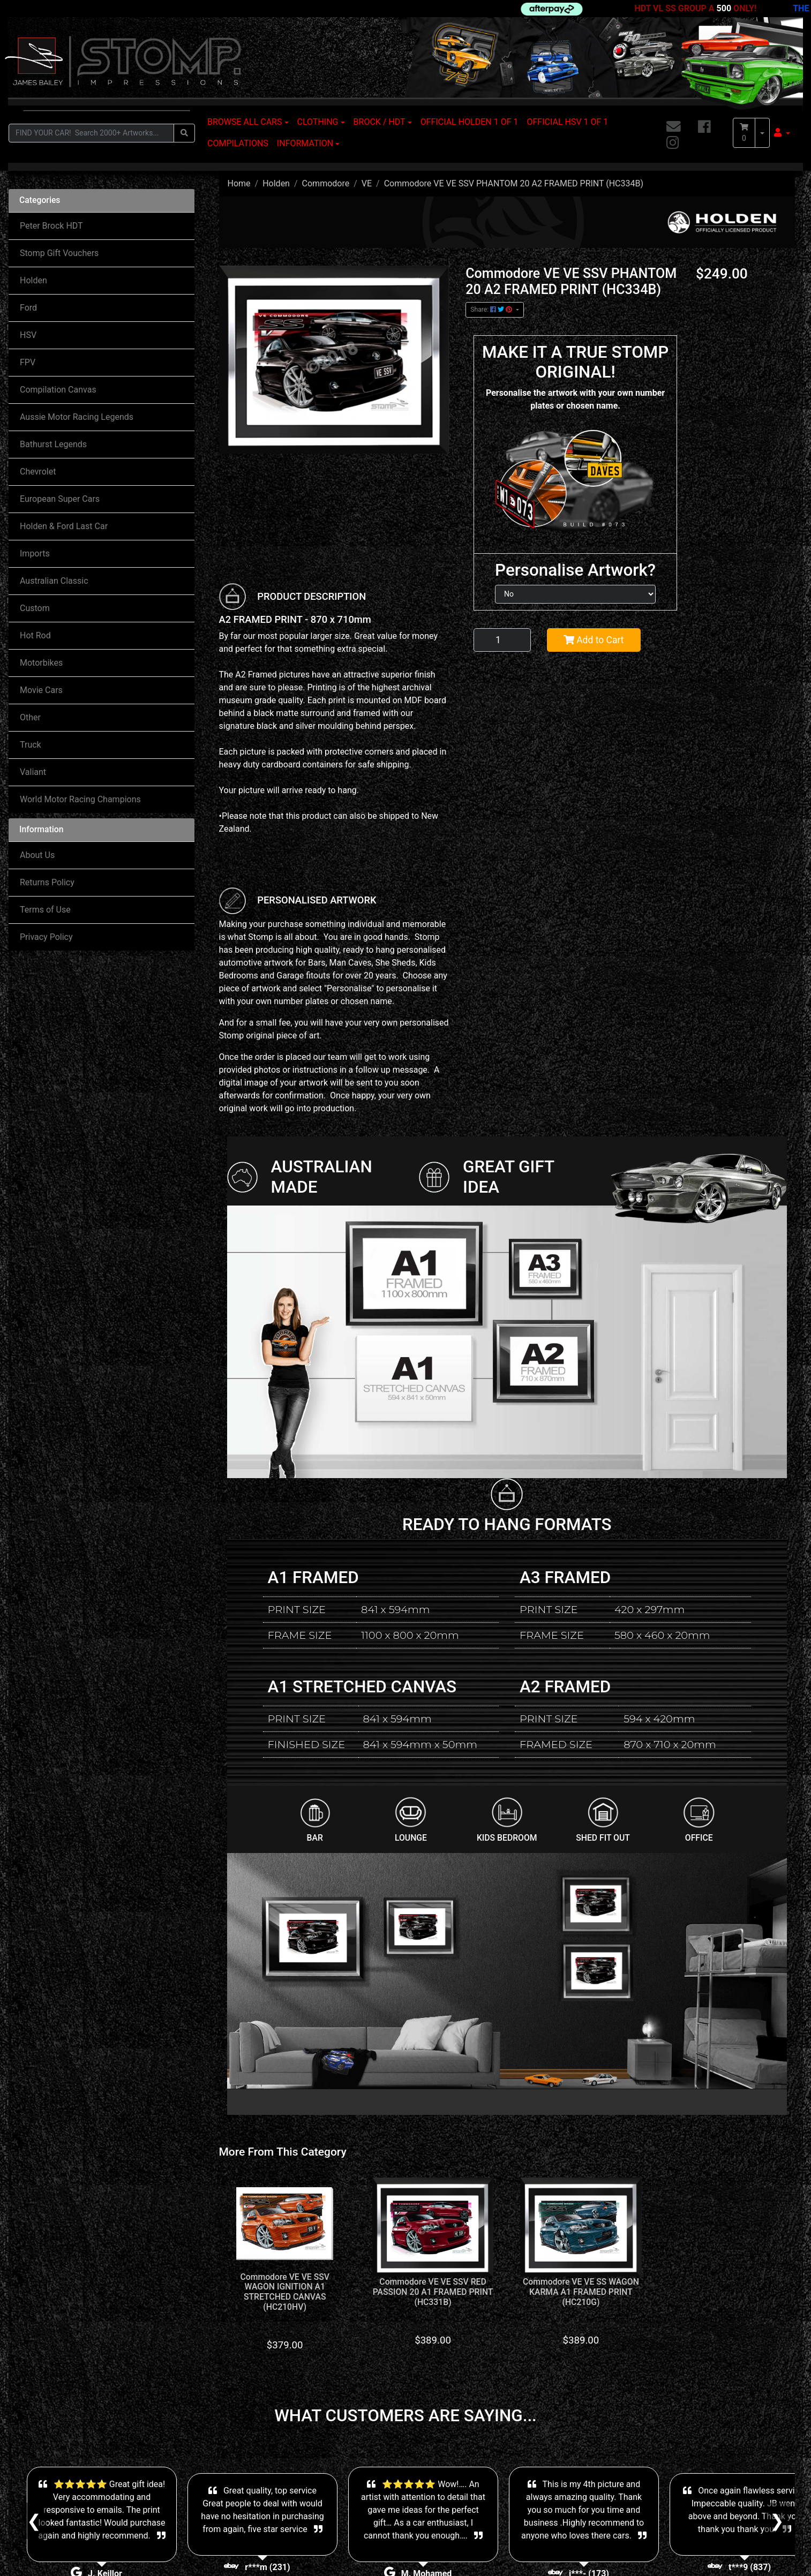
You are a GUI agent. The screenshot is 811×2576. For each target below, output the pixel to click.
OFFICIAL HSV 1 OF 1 (567, 122)
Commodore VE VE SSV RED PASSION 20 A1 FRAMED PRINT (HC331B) (433, 2292)
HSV (28, 335)
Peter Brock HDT (51, 226)
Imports (35, 553)
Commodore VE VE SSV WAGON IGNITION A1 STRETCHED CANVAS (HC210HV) (285, 2292)
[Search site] (184, 133)
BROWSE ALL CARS (244, 122)
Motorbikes (41, 663)
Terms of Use (45, 910)
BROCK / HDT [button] (380, 122)
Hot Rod (35, 635)
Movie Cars (41, 690)
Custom (35, 608)
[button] (782, 133)
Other (30, 717)
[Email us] (673, 126)
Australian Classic (54, 581)
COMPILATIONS (237, 143)
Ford (28, 308)
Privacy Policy (46, 937)
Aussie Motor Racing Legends (76, 417)
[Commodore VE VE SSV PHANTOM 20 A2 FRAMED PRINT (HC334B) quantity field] (502, 640)
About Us (37, 855)
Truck (30, 745)
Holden (33, 280)
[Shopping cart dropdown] (762, 133)
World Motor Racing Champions (80, 799)
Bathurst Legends (53, 444)
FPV (27, 362)
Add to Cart (594, 640)
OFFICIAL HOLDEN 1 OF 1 (469, 122)
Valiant (33, 772)
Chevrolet (38, 471)
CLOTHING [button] (318, 122)
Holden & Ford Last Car (64, 526)
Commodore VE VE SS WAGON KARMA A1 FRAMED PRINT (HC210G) (581, 2292)
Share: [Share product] (492, 309)
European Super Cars (60, 499)
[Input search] (91, 133)
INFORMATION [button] (305, 143)
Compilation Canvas (58, 390)
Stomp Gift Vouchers (59, 253)
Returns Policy (47, 882)
